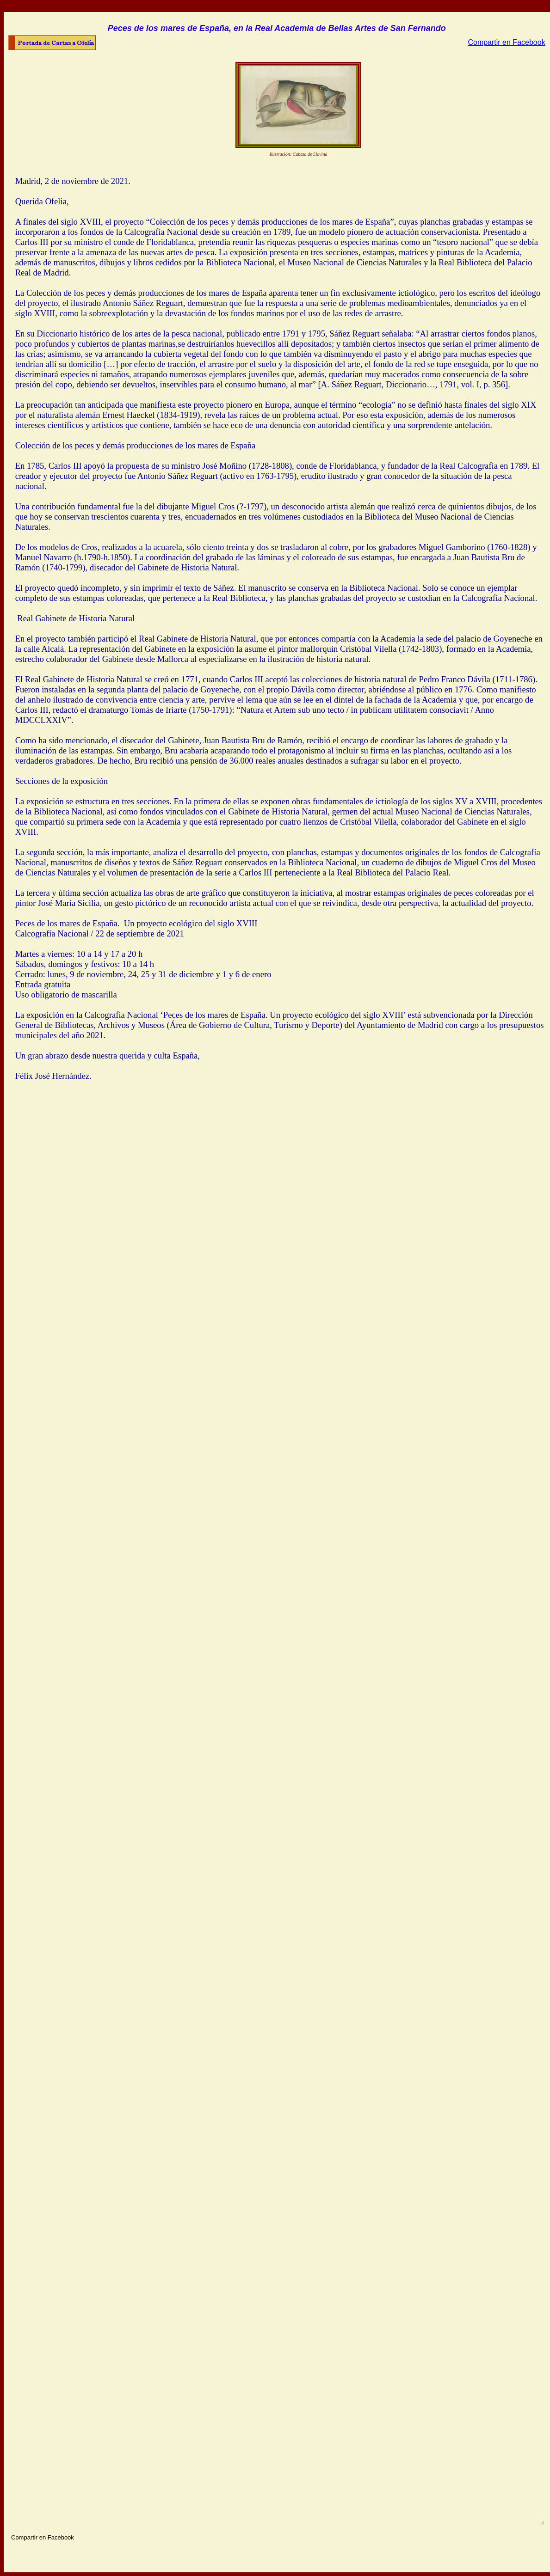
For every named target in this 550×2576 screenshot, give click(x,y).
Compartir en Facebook (506, 42)
